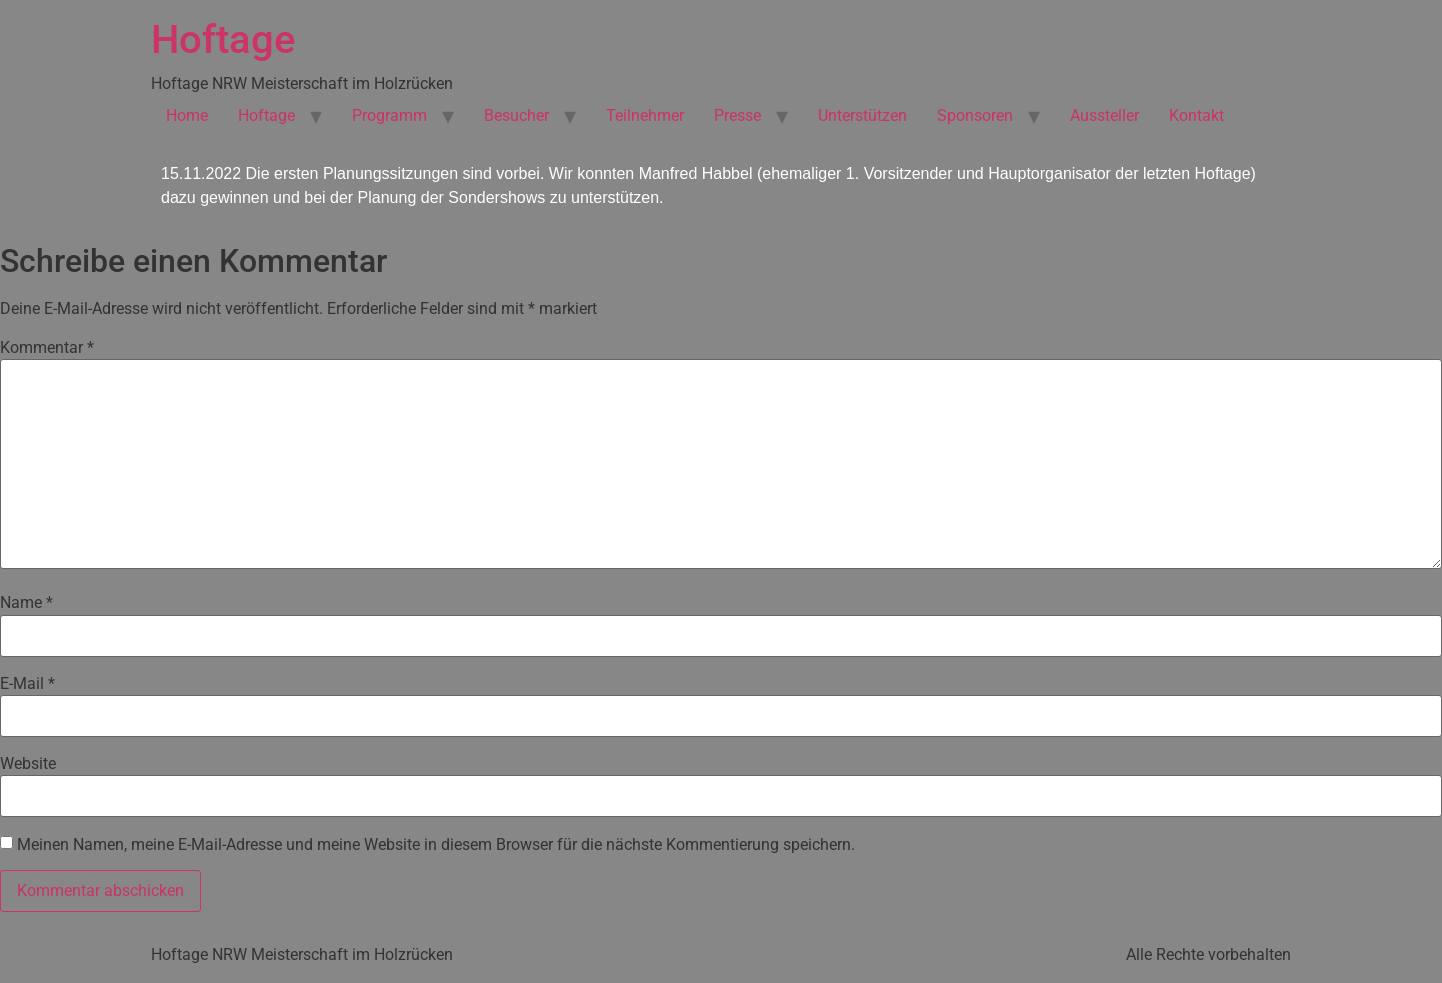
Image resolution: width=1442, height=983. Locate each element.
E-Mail (27, 684)
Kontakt (1196, 115)
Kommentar (47, 348)
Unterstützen (862, 115)
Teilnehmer (645, 115)
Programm (389, 115)
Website (28, 764)
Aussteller (1104, 115)
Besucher (516, 115)
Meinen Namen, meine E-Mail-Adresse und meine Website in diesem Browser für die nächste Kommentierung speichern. (436, 845)
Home (187, 115)
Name (26, 603)
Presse (737, 115)
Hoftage (223, 39)
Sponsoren (975, 115)
